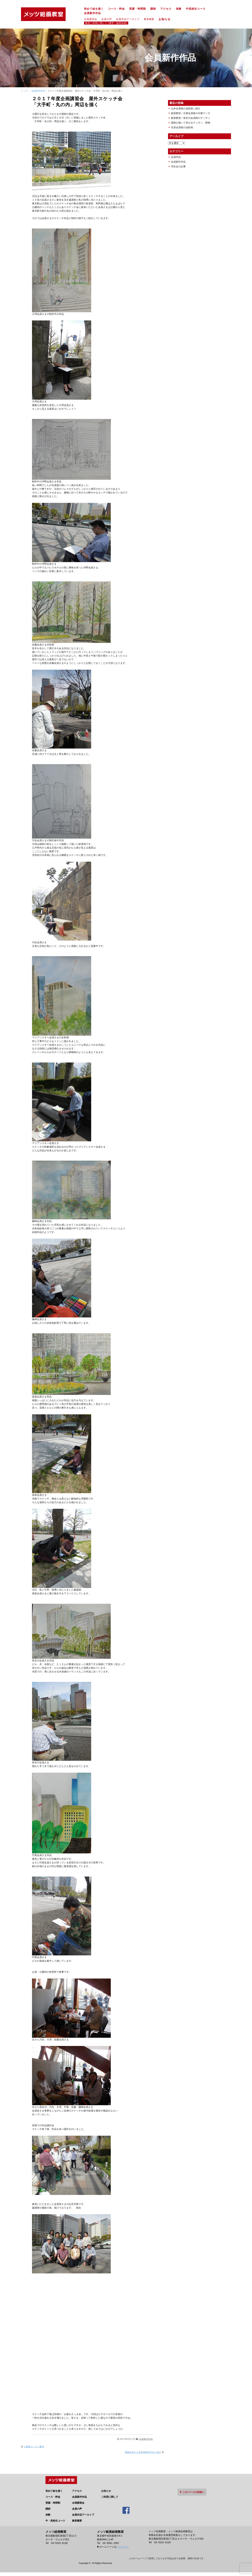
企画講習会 (90, 19)
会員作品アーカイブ (128, 19)
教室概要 (149, 19)
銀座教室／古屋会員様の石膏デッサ (190, 113)
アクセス (166, 8)
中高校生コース (195, 8)
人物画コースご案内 (34, 2446)
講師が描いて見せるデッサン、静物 (190, 122)
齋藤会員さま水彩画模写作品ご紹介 (143, 2452)
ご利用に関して (109, 2496)
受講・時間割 (137, 8)
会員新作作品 (92, 13)
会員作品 (176, 157)
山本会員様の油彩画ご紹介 (185, 108)
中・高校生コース (55, 2520)
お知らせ (166, 19)
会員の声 (106, 19)
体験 (178, 8)
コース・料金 (116, 8)
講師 (153, 8)
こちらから (123, 2546)
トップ (24, 91)
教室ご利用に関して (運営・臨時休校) (106, 23)
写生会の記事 (178, 166)
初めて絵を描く (94, 8)
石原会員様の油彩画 (182, 127)
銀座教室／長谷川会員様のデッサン (190, 118)
